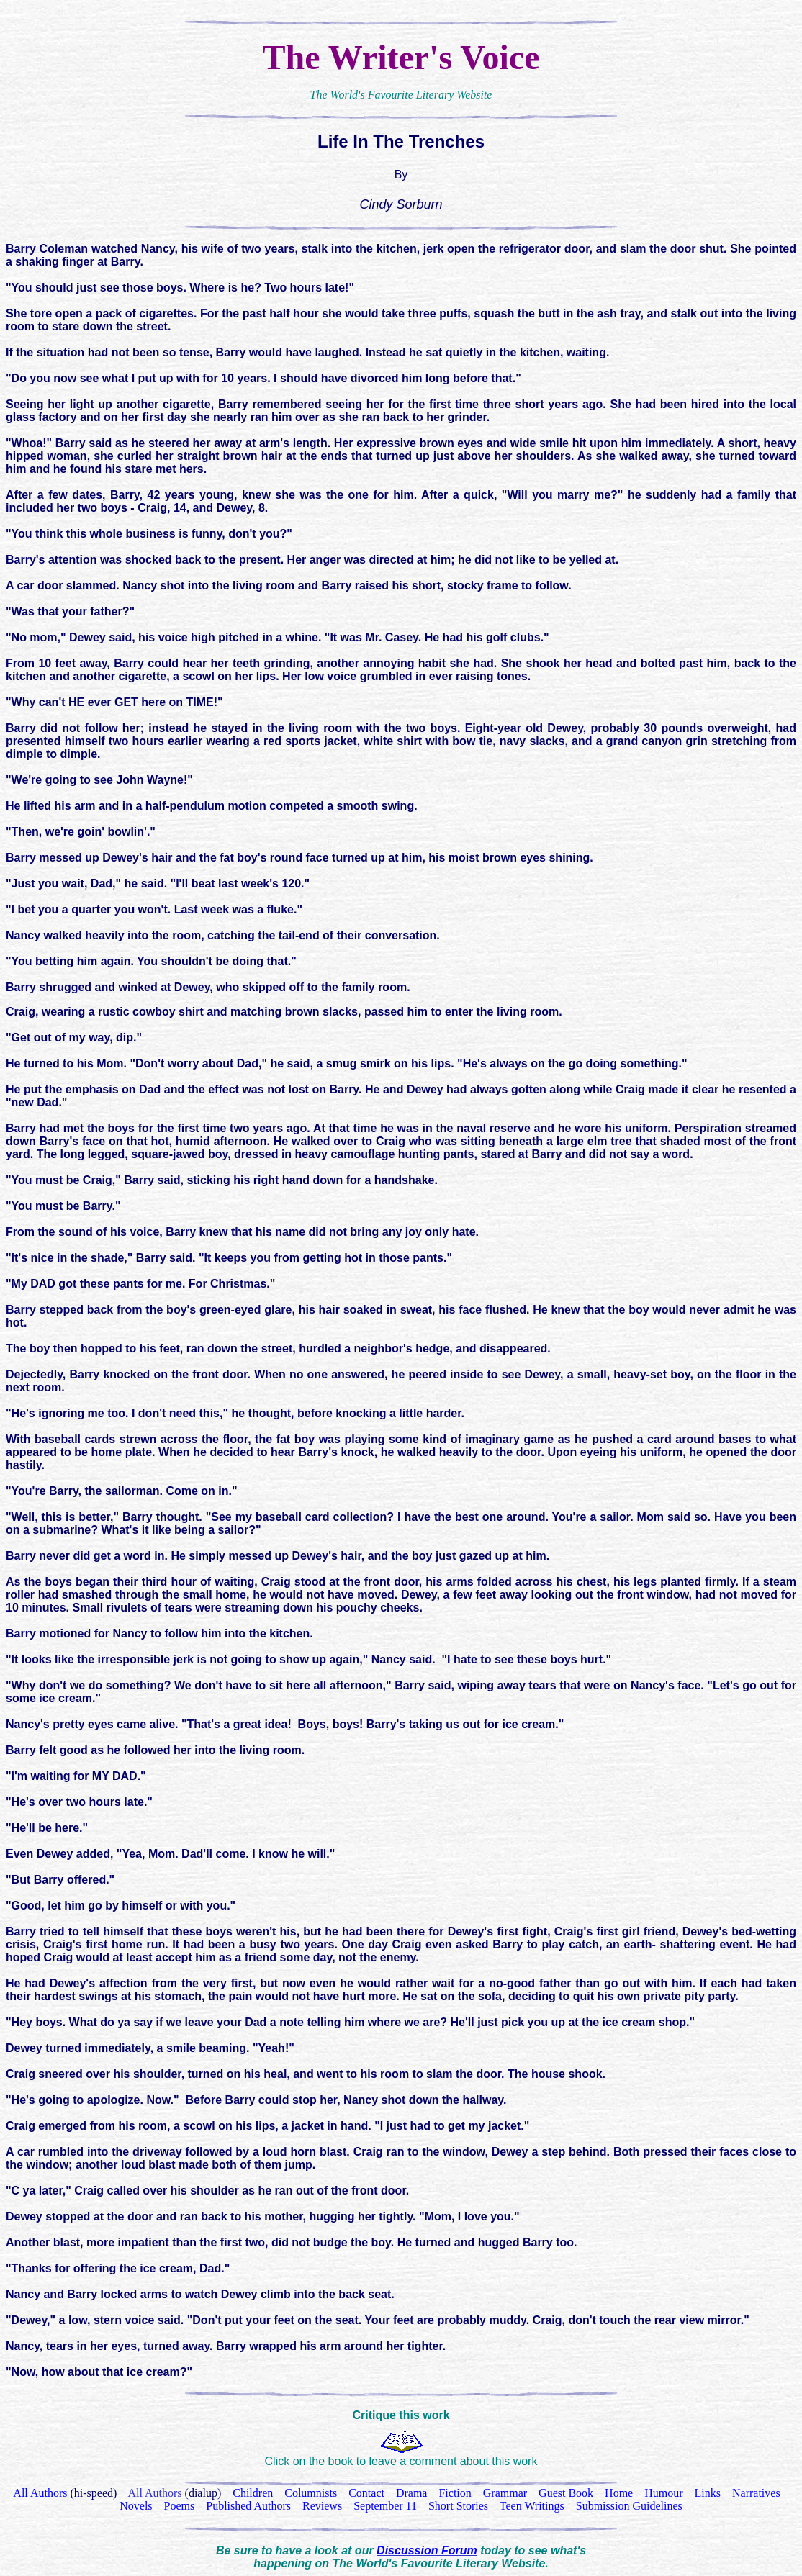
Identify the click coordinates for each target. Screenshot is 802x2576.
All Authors (154, 2493)
